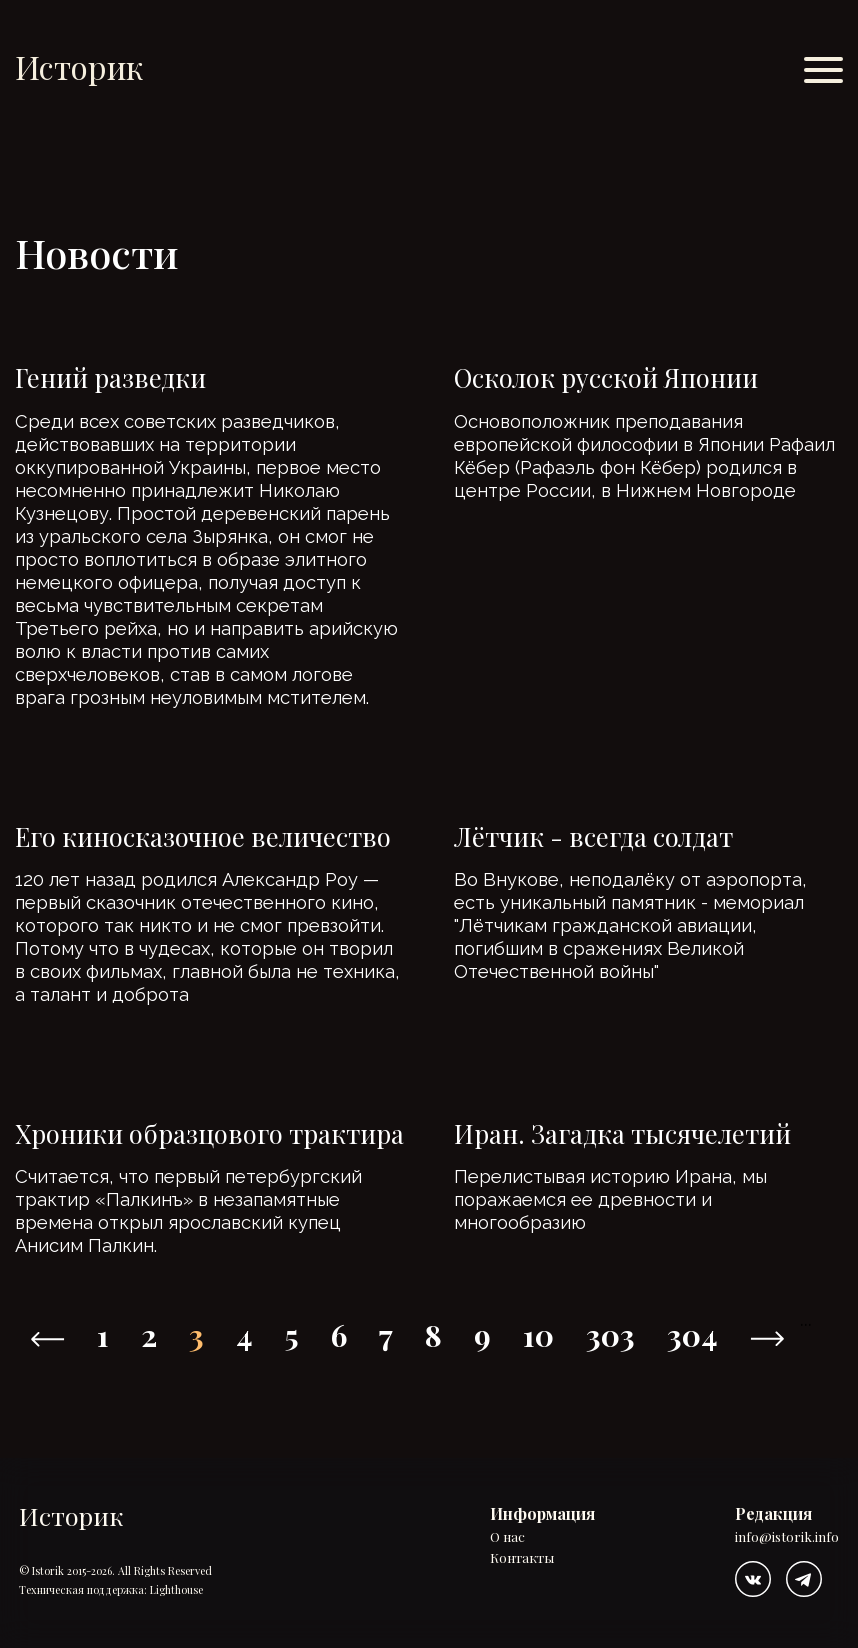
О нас (507, 1537)
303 (610, 1335)
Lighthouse (176, 1589)
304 (692, 1335)
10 (538, 1335)
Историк (79, 66)
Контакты (522, 1558)
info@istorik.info (787, 1537)
